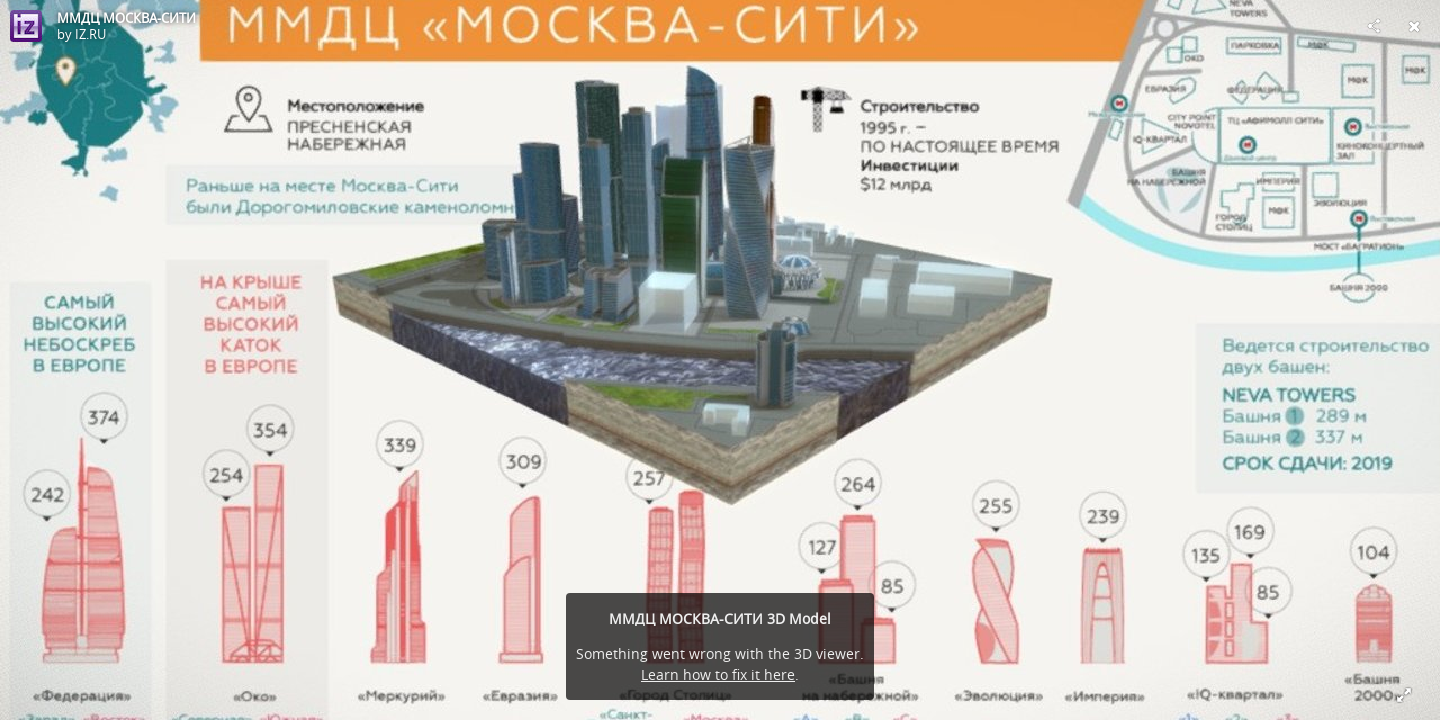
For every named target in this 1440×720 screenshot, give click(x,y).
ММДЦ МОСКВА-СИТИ (126, 18)
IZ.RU (90, 34)
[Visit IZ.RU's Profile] (26, 26)
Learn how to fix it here (718, 674)
